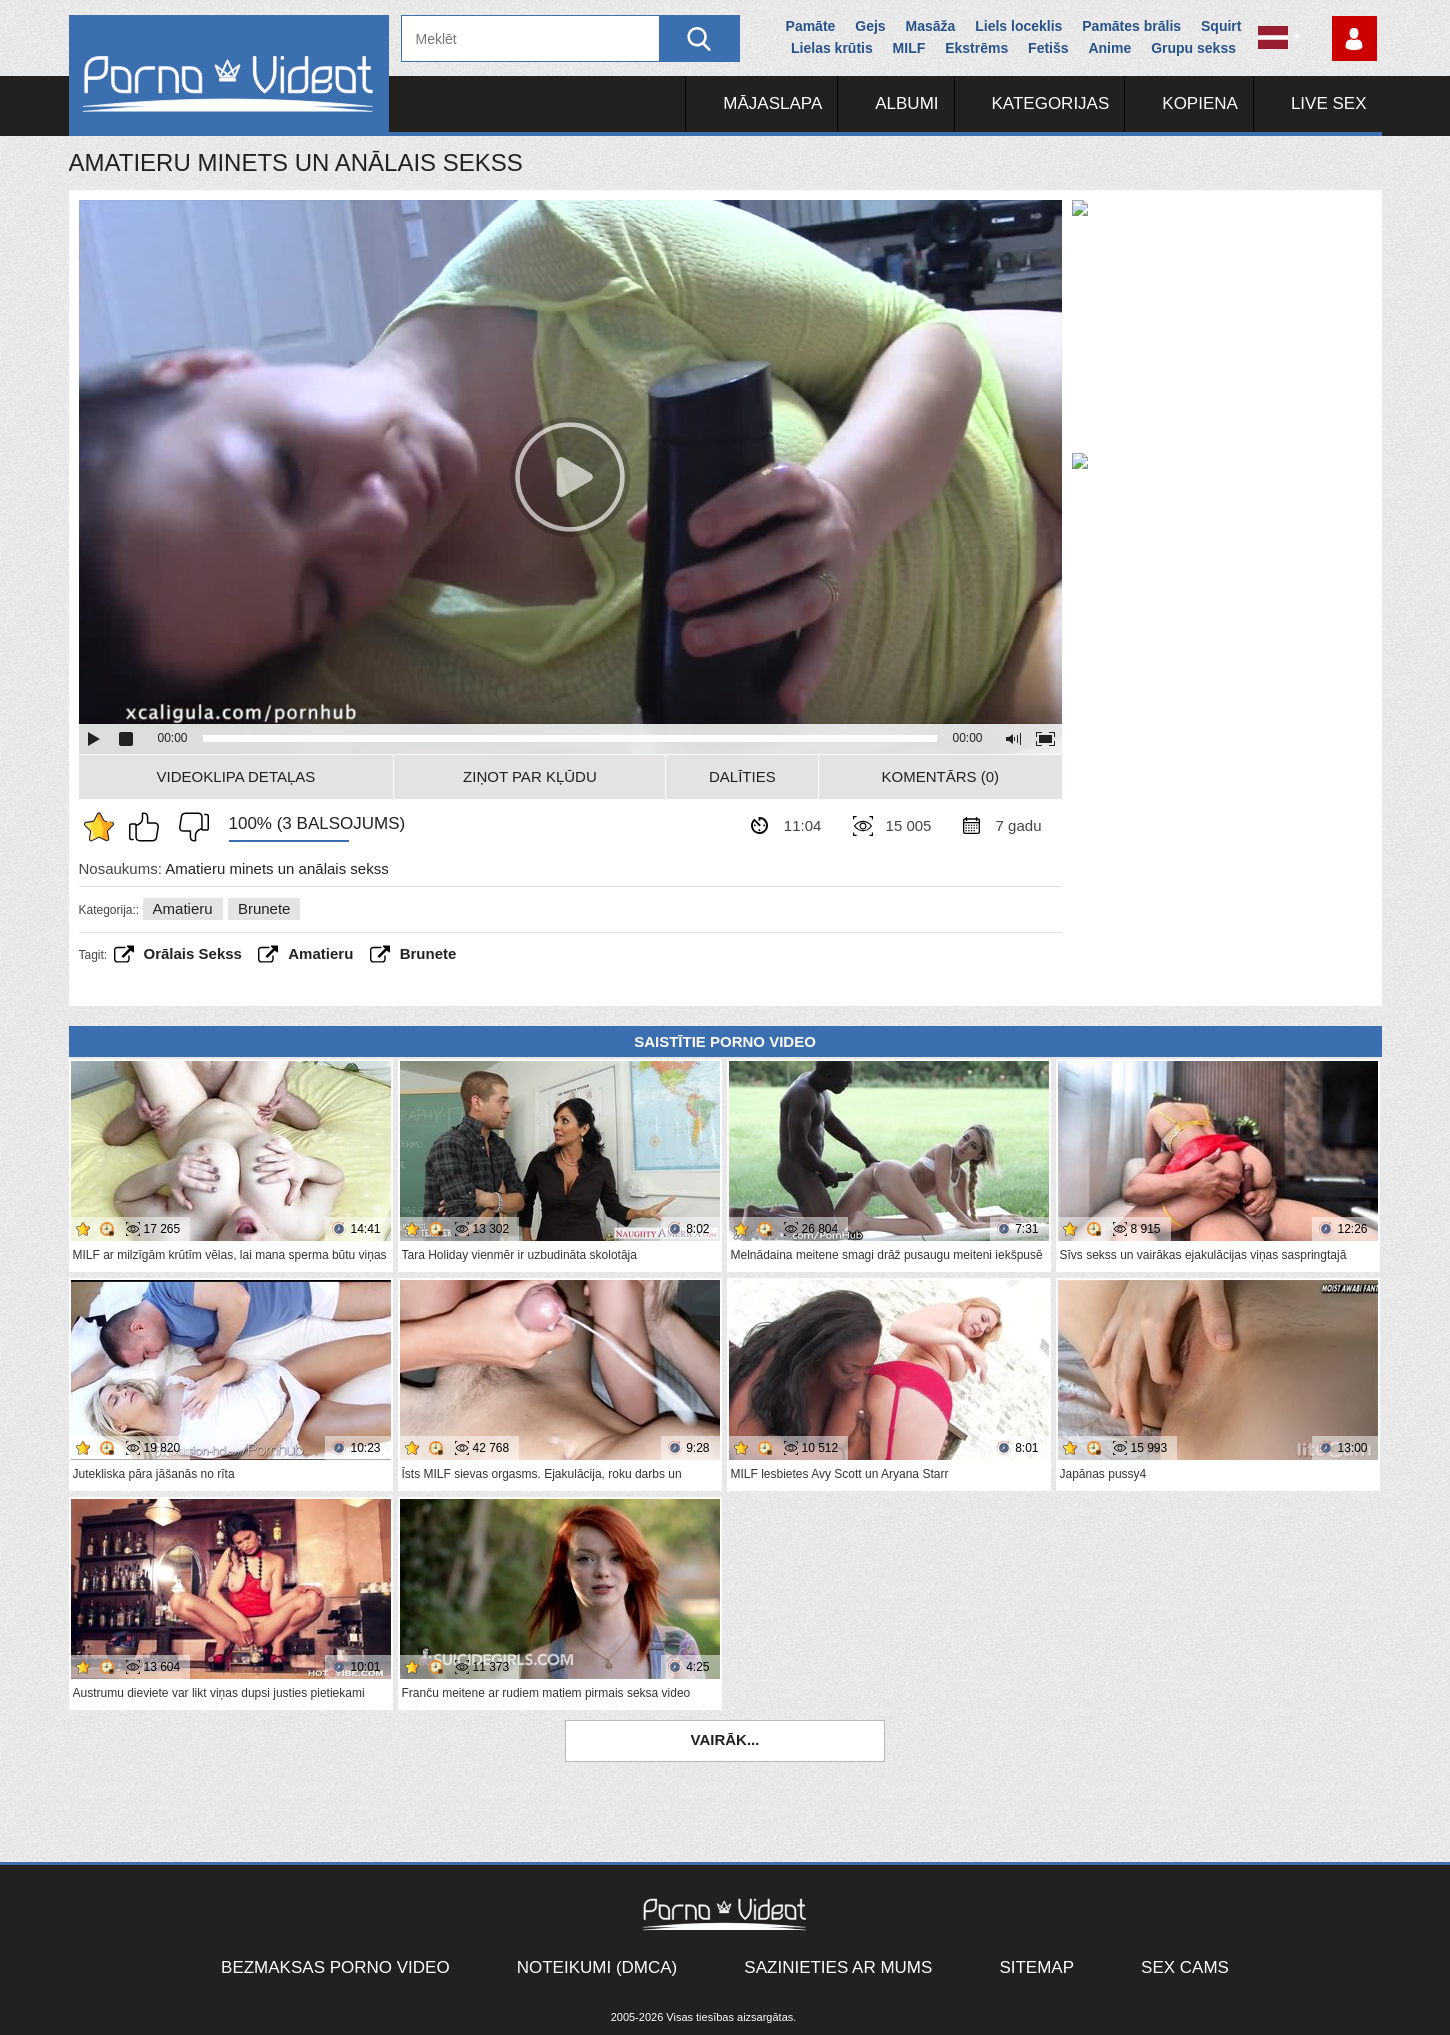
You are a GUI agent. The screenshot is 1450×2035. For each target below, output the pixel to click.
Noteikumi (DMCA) (597, 1967)
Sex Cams (1185, 1967)
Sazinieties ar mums (838, 1967)
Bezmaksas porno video (335, 1967)
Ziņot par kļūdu (530, 776)
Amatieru (183, 908)
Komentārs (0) (941, 776)
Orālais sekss (193, 953)
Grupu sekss (1193, 48)
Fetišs (1048, 48)
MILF (909, 48)
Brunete (264, 908)
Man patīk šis (149, 827)
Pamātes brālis (1131, 26)
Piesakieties (1354, 38)
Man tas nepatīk (189, 827)
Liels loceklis (1018, 26)
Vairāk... (725, 1739)
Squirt (1221, 26)
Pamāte (811, 26)
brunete (428, 953)
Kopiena (1200, 103)
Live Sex (1329, 103)
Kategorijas (1051, 103)
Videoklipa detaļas (236, 776)
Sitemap (1036, 1967)
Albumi (906, 103)
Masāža (931, 26)
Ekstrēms (976, 48)
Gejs (870, 26)
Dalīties (742, 776)
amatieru (320, 953)
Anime (1109, 48)
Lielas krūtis (832, 48)
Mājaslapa (772, 103)
